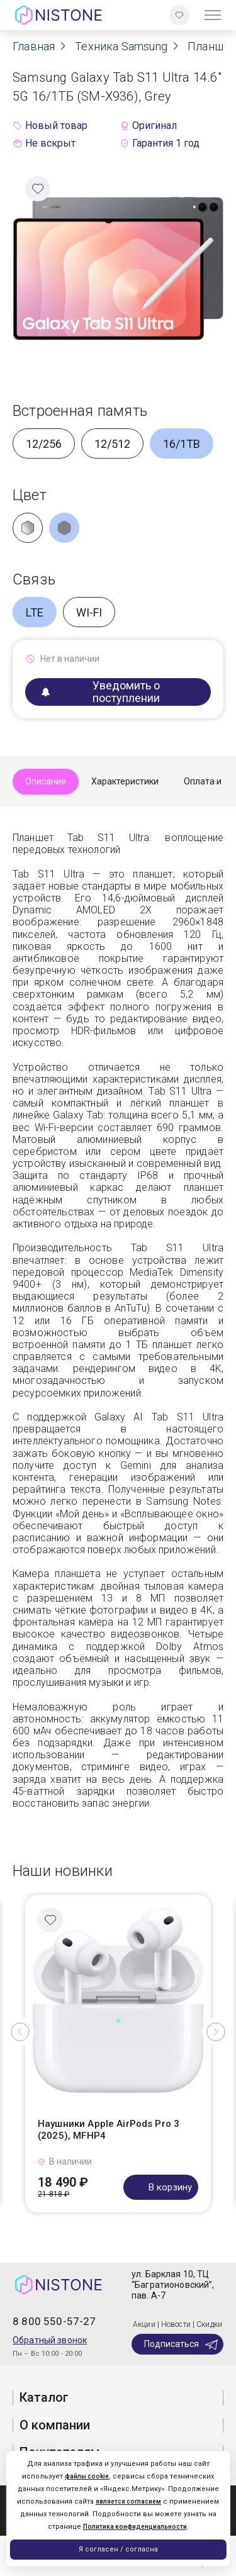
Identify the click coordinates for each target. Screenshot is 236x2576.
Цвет (30, 495)
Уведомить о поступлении (101, 692)
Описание (45, 781)
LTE (34, 612)
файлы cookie (87, 2476)
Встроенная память (80, 411)
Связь (34, 579)
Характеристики (125, 781)
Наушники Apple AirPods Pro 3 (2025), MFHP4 (108, 2130)
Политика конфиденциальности (135, 2526)
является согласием (128, 2501)
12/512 (112, 443)
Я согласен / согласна (118, 2549)
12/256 (44, 443)
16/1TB (181, 443)
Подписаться (181, 2344)
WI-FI (89, 612)
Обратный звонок (50, 2340)
